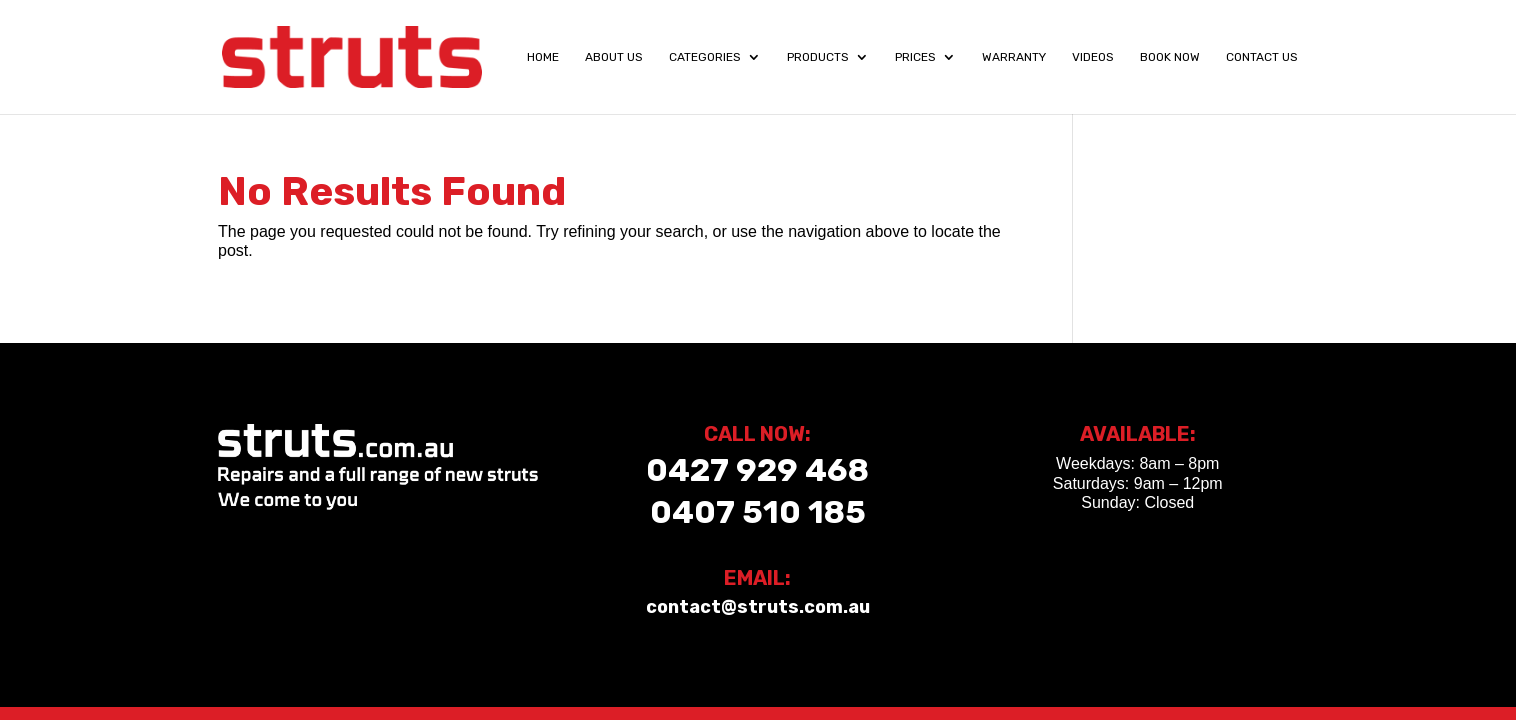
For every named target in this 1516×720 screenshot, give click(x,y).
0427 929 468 (757, 470)
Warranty (1014, 57)
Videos (1093, 57)
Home (543, 57)
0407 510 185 (758, 512)
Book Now (1170, 57)
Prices (915, 57)
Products (818, 57)
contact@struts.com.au (758, 607)
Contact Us (1262, 57)
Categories (705, 57)
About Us (614, 57)
